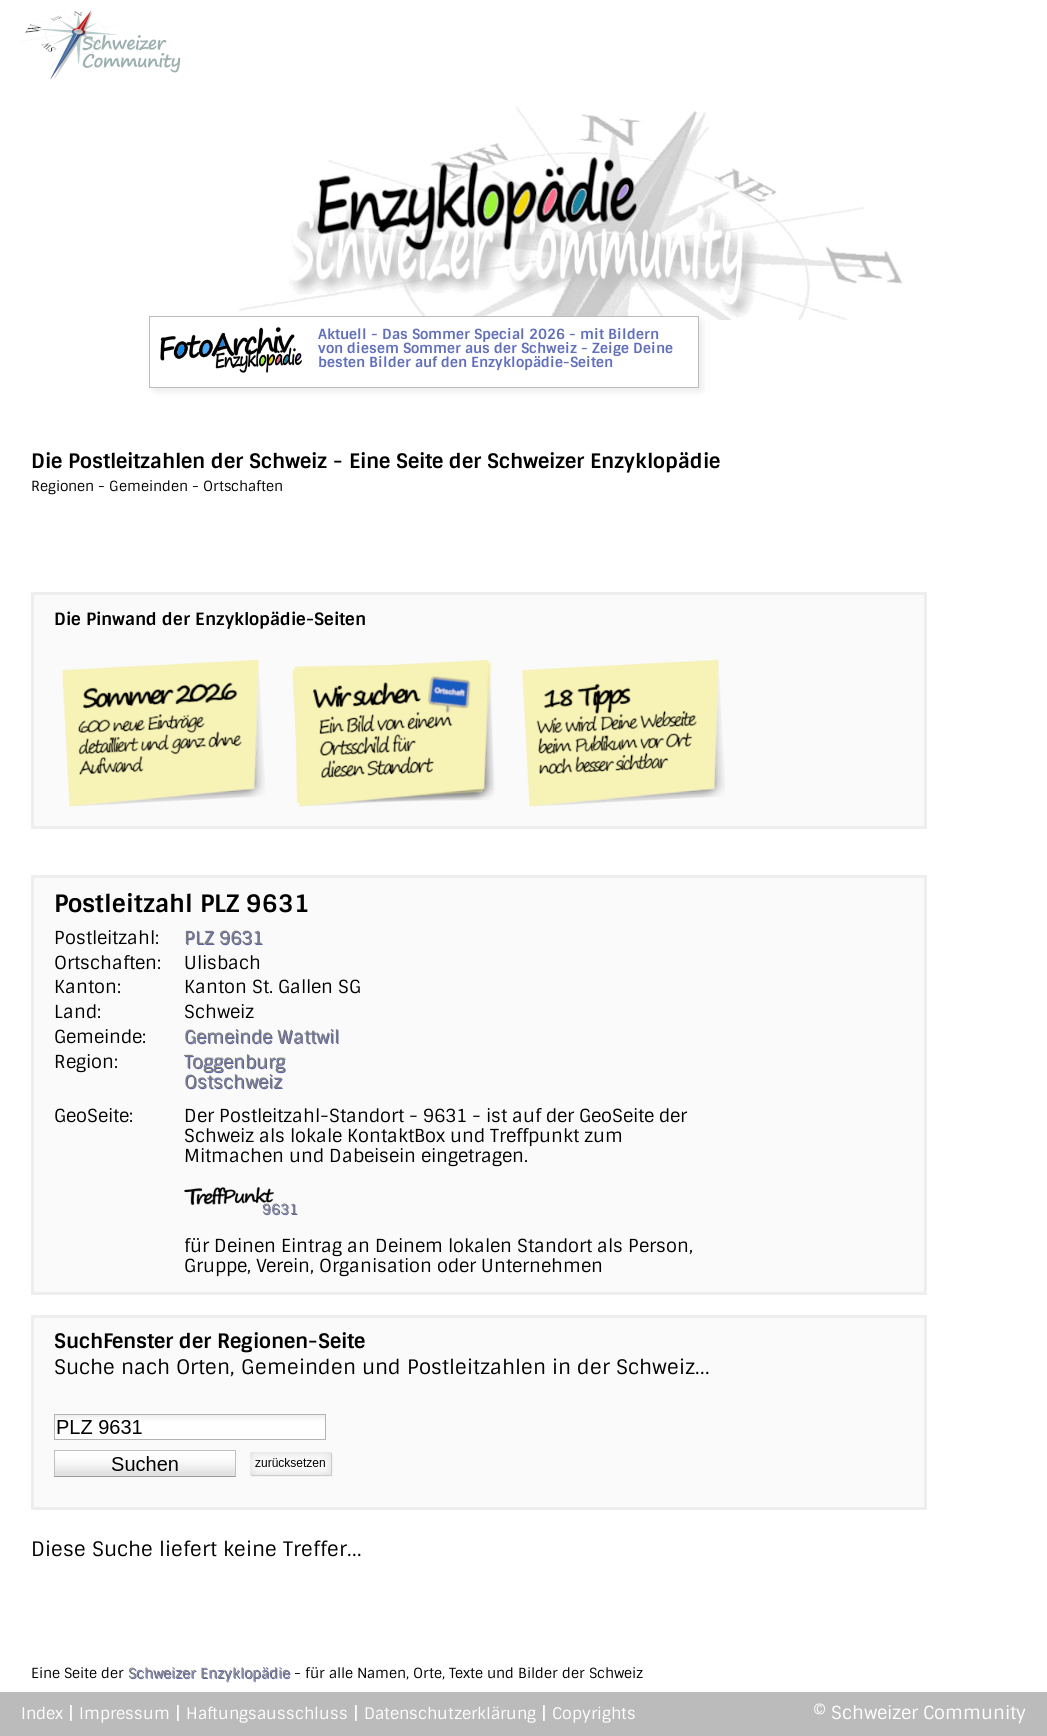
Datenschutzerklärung (450, 1713)
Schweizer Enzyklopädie (209, 1673)
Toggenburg (234, 1062)
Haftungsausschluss (267, 1713)
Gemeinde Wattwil (261, 1037)
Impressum (124, 1713)
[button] (145, 1464)
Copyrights (594, 1713)
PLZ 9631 (223, 938)
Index (42, 1713)
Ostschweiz (233, 1082)
